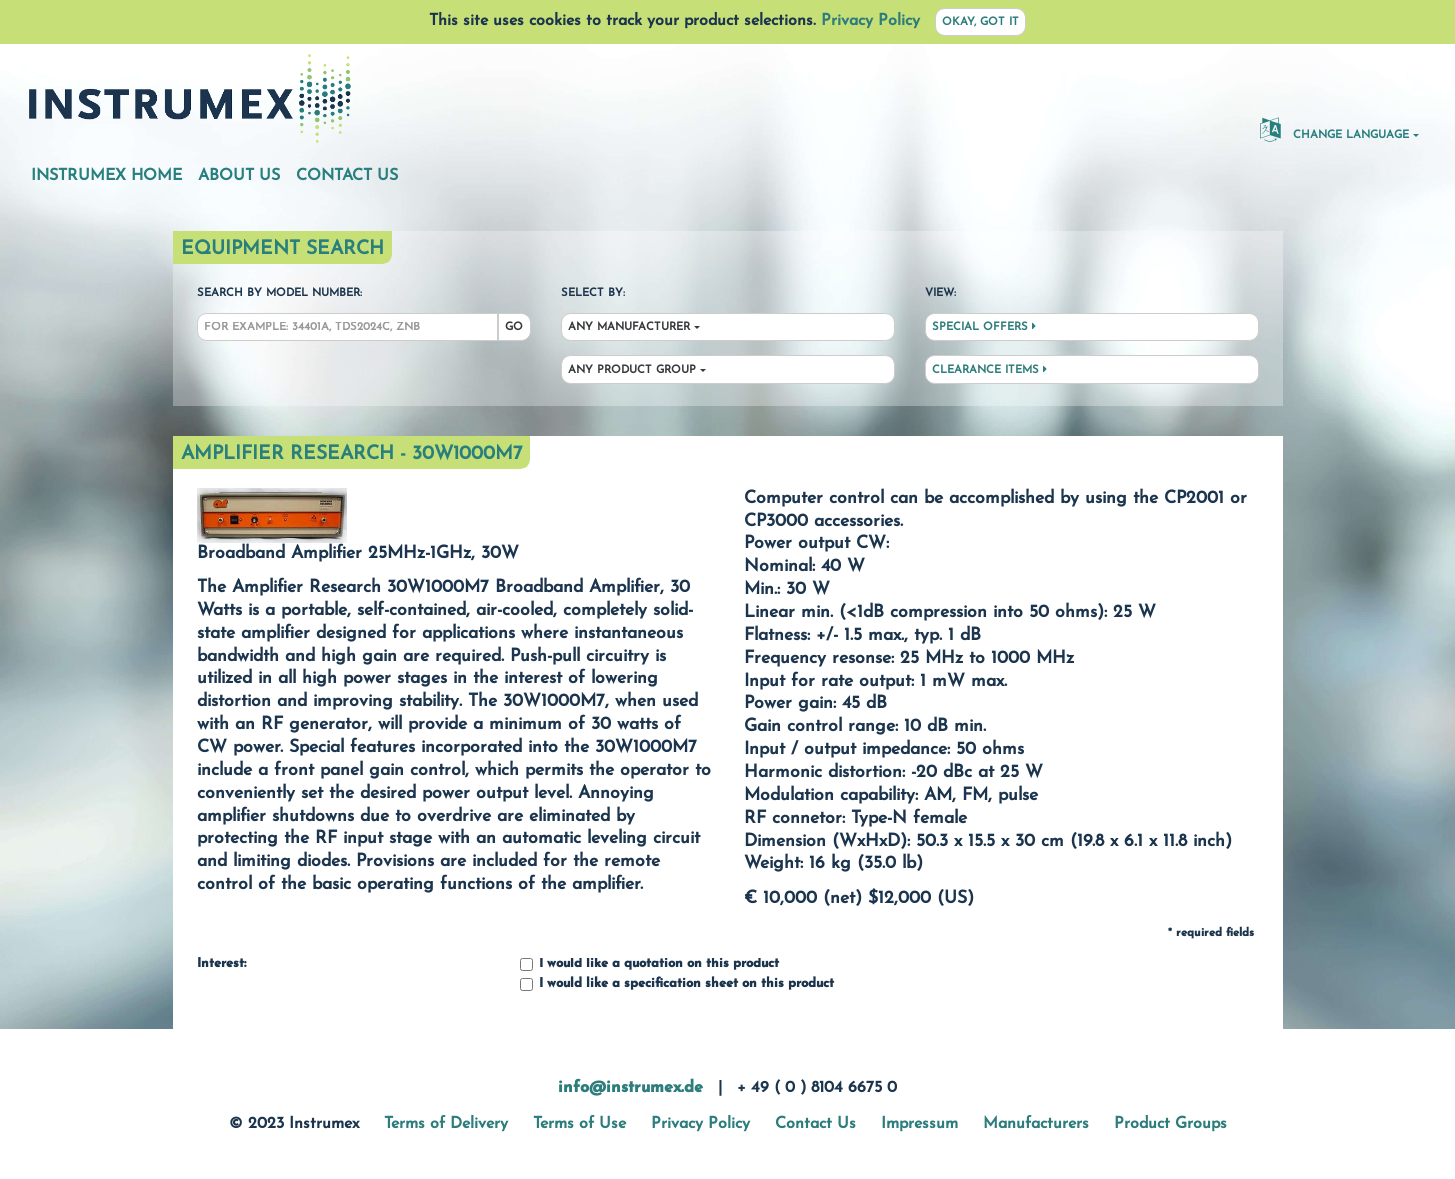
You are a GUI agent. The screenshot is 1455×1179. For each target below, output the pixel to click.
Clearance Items (989, 370)
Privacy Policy (870, 21)
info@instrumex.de (630, 1088)
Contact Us (347, 176)
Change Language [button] (1334, 129)
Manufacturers (1036, 1124)
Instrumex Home (106, 176)
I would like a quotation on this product (649, 964)
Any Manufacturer (629, 327)
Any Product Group (632, 370)
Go (514, 327)
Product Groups (1170, 1124)
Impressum (919, 1124)
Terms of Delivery (446, 1124)
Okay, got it (980, 22)
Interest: (221, 964)
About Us (239, 176)
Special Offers (984, 327)
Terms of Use (579, 1124)
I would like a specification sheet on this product (677, 984)
